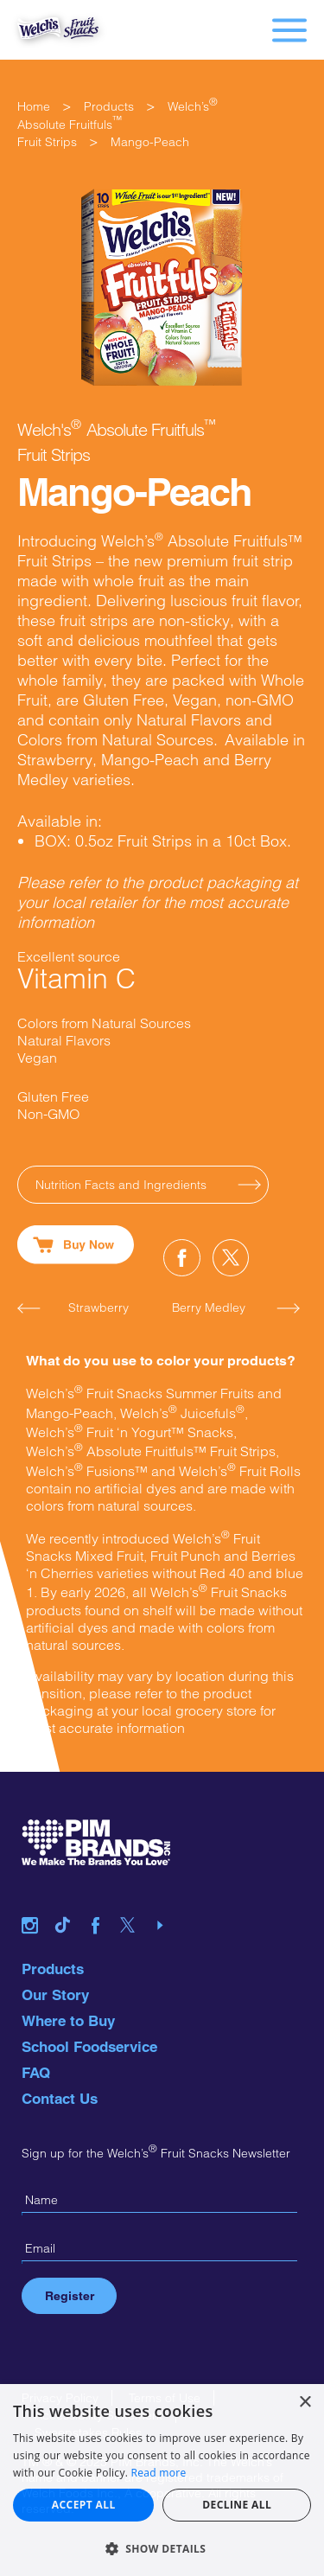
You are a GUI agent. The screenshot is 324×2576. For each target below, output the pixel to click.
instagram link (36, 1904)
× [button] (304, 2402)
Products (109, 106)
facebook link (102, 1904)
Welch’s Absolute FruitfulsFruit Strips (117, 124)
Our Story (55, 1995)
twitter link (134, 1903)
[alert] (162, 2480)
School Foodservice (89, 2046)
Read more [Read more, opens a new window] (159, 2472)
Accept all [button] (84, 2504)
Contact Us (60, 2098)
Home (33, 106)
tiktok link (69, 1904)
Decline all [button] (236, 2504)
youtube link (166, 1904)
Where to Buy (68, 2020)
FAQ (36, 2072)
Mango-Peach (150, 142)
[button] (162, 2548)
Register (69, 2296)
